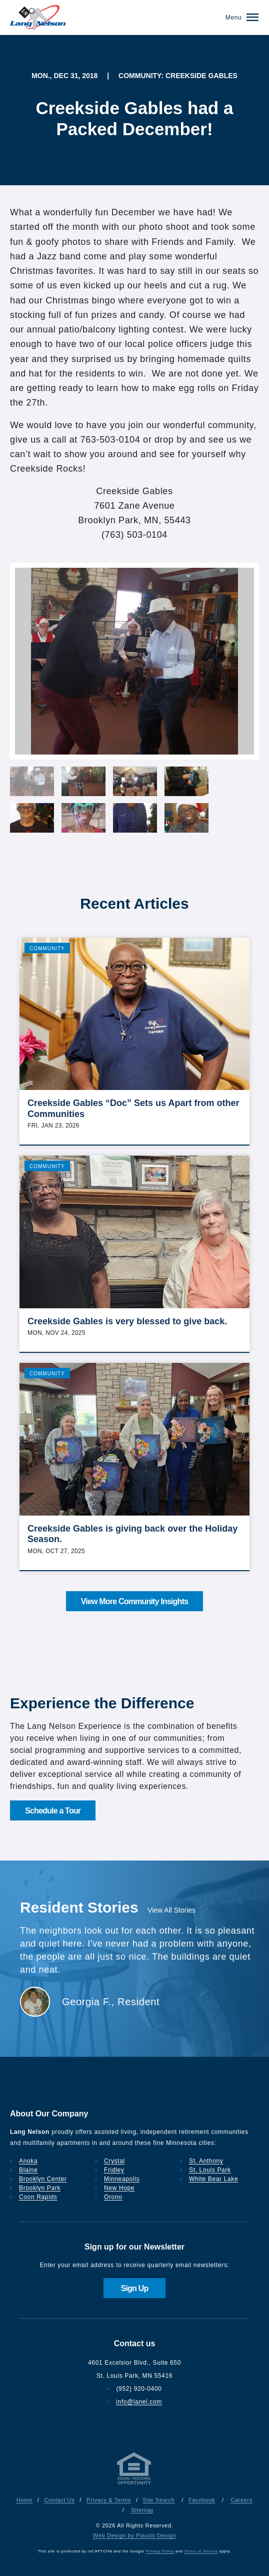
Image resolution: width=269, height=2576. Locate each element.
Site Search (159, 2500)
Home (24, 2500)
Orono (113, 2196)
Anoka (28, 2160)
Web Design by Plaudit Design (134, 2535)
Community (47, 948)
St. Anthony (206, 2160)
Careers (241, 2500)
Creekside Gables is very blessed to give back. (127, 1321)
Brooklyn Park (39, 2187)
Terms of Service (201, 2551)
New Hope (119, 2187)
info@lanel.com (139, 2401)
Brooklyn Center (43, 2178)
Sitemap (142, 2510)
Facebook (201, 2500)
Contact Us (59, 2500)
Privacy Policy (160, 2551)
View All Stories (172, 1910)
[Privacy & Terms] (134, 2484)
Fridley (114, 2169)
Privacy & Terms (108, 2500)
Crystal (114, 2160)
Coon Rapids (38, 2196)
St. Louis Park (210, 2169)
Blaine (28, 2169)
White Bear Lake (213, 2178)
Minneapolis (122, 2178)
